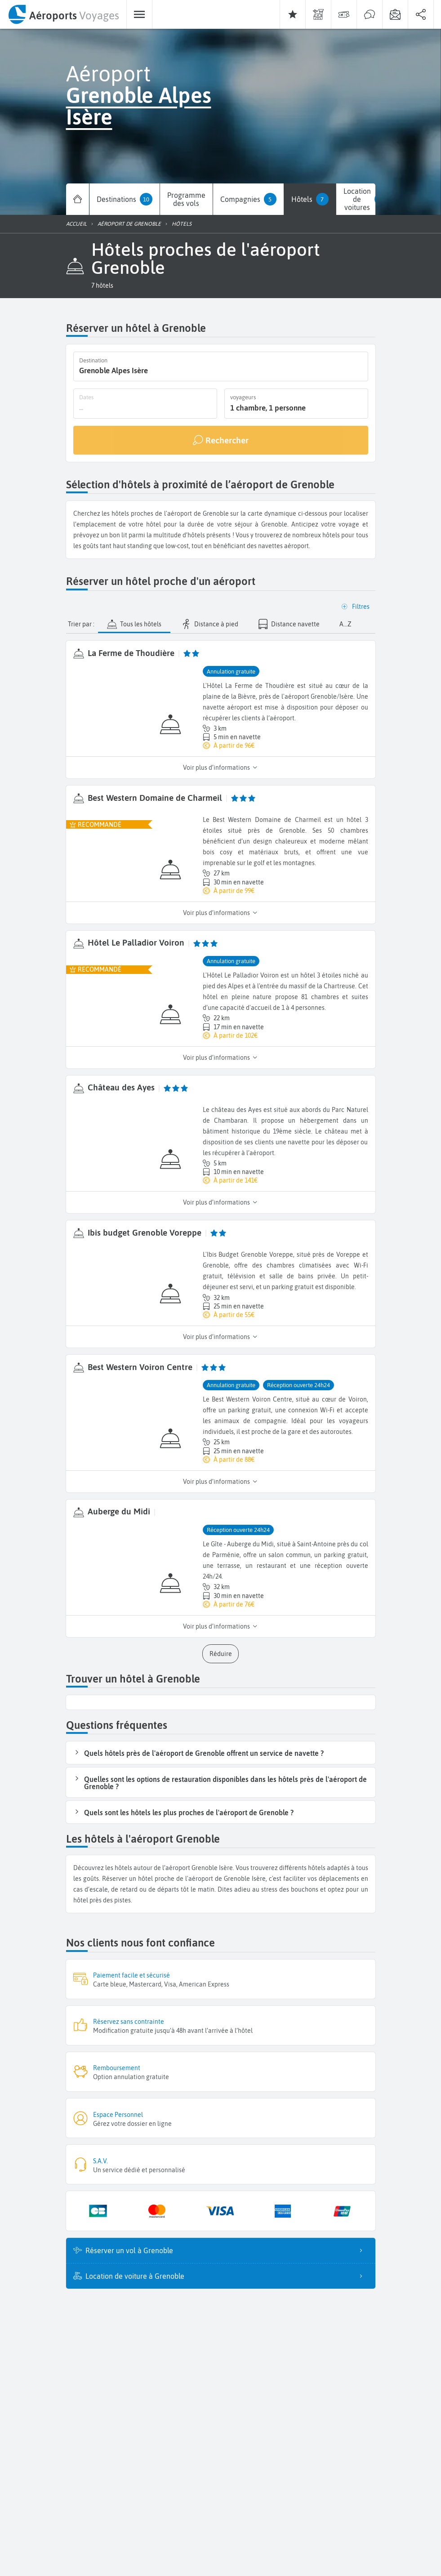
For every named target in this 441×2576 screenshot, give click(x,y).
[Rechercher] (220, 439)
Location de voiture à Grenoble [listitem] (226, 2275)
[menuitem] (63, 14)
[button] (102, 285)
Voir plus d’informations (220, 766)
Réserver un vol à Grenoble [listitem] (226, 2249)
